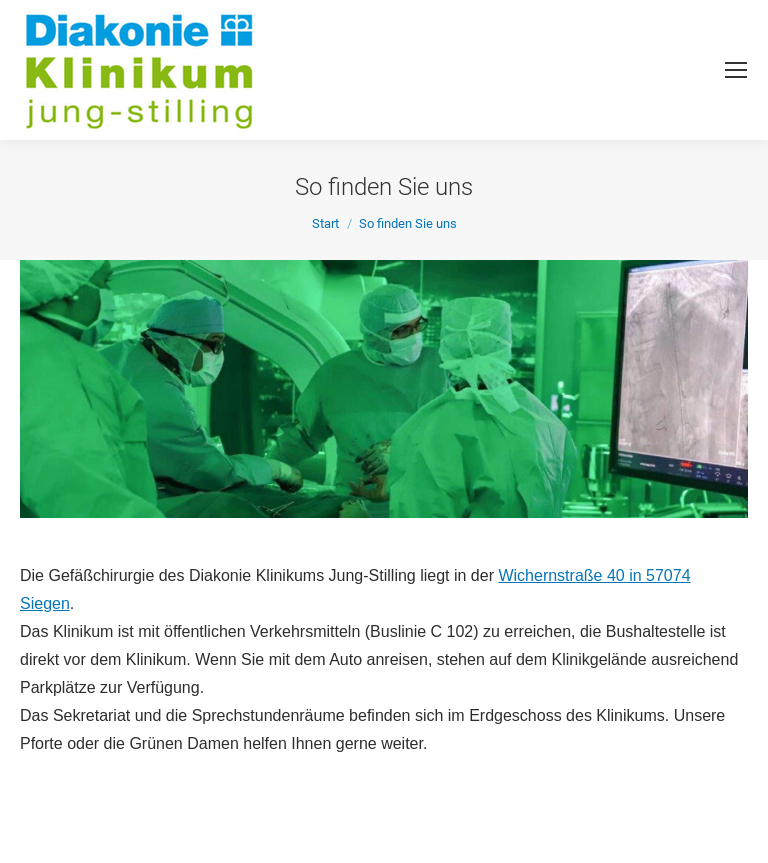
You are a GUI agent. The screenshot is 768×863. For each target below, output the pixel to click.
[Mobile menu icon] (736, 70)
